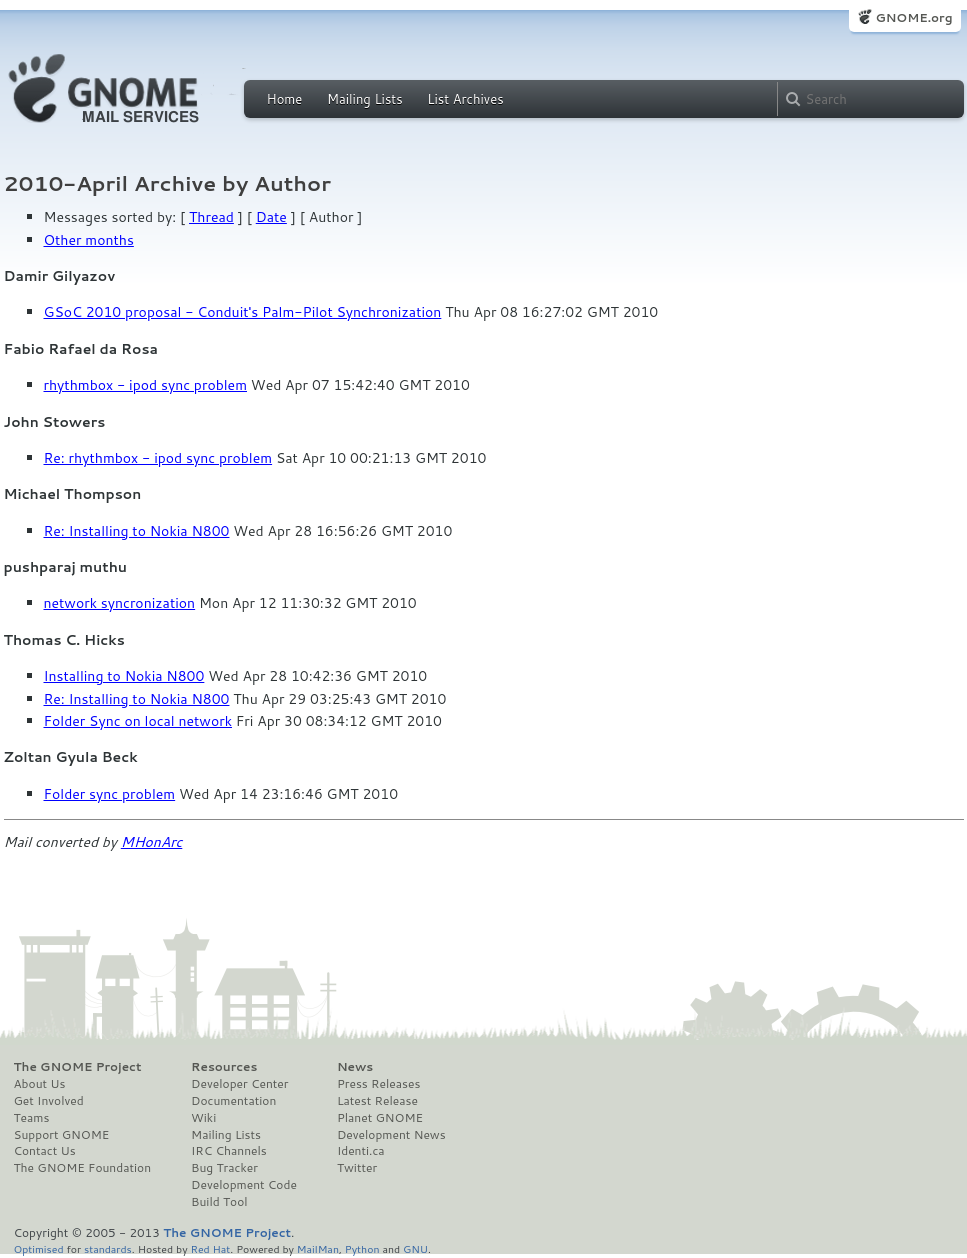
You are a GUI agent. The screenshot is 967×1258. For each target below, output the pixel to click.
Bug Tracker (224, 1168)
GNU (415, 1248)
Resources (224, 1067)
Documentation (233, 1101)
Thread (211, 217)
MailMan (318, 1248)
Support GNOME (62, 1135)
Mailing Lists (365, 99)
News (355, 1067)
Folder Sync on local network (138, 721)
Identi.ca (361, 1151)
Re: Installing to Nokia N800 (137, 531)
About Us (40, 1084)
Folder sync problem (110, 794)
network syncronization (120, 603)
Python (362, 1248)
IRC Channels (229, 1151)
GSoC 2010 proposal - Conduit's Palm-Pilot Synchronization (243, 312)
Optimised (39, 1248)
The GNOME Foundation (83, 1168)
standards (108, 1248)
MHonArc (152, 842)
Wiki (203, 1118)
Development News (391, 1135)
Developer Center (239, 1084)
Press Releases (378, 1084)
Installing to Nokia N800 (124, 676)
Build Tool (219, 1202)
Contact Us (45, 1151)
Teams (32, 1118)
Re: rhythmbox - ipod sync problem (158, 458)
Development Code (244, 1185)
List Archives (465, 99)
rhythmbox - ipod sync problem (146, 385)
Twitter (357, 1168)
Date (271, 217)
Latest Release (377, 1101)
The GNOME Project (78, 1067)
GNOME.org (913, 17)
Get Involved (49, 1101)
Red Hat (210, 1248)
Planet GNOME (380, 1118)
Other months (89, 240)
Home (285, 99)
